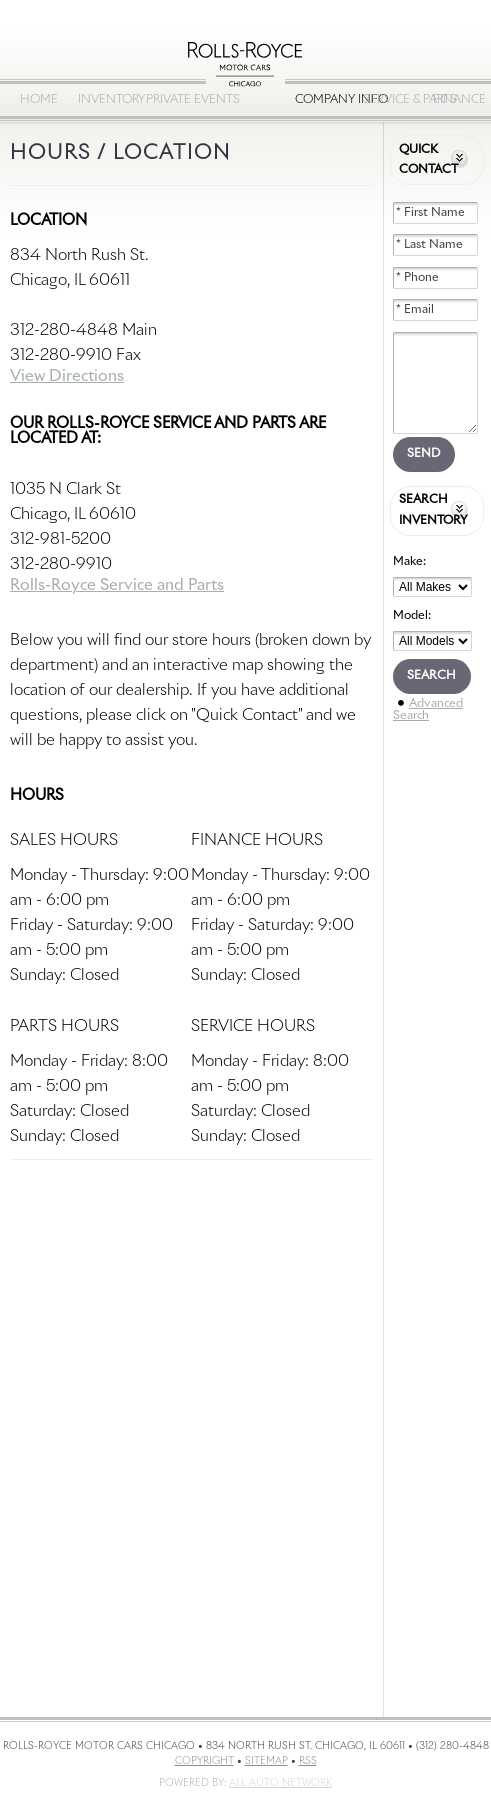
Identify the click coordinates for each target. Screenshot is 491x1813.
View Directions (67, 376)
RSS (308, 1761)
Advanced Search (428, 710)
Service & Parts (392, 100)
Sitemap (266, 1761)
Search (431, 676)
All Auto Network (280, 1783)
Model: (412, 616)
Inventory (107, 100)
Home (39, 100)
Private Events (175, 100)
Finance (459, 100)
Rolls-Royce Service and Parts (117, 585)
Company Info (324, 100)
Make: (409, 562)
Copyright (204, 1761)
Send (423, 454)
